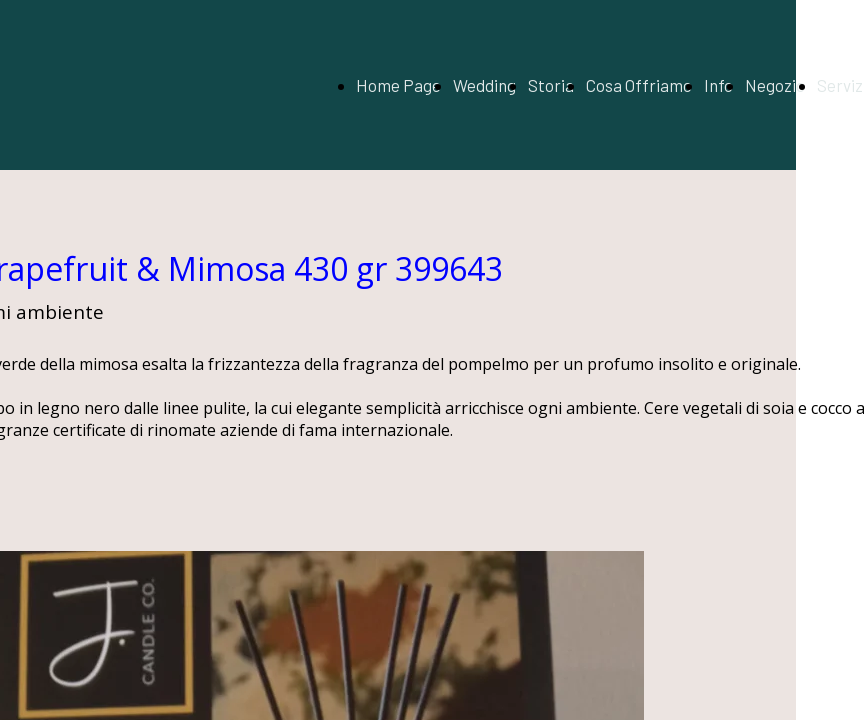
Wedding (484, 85)
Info (718, 85)
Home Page (398, 85)
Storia (551, 85)
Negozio (775, 85)
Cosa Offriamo (639, 85)
